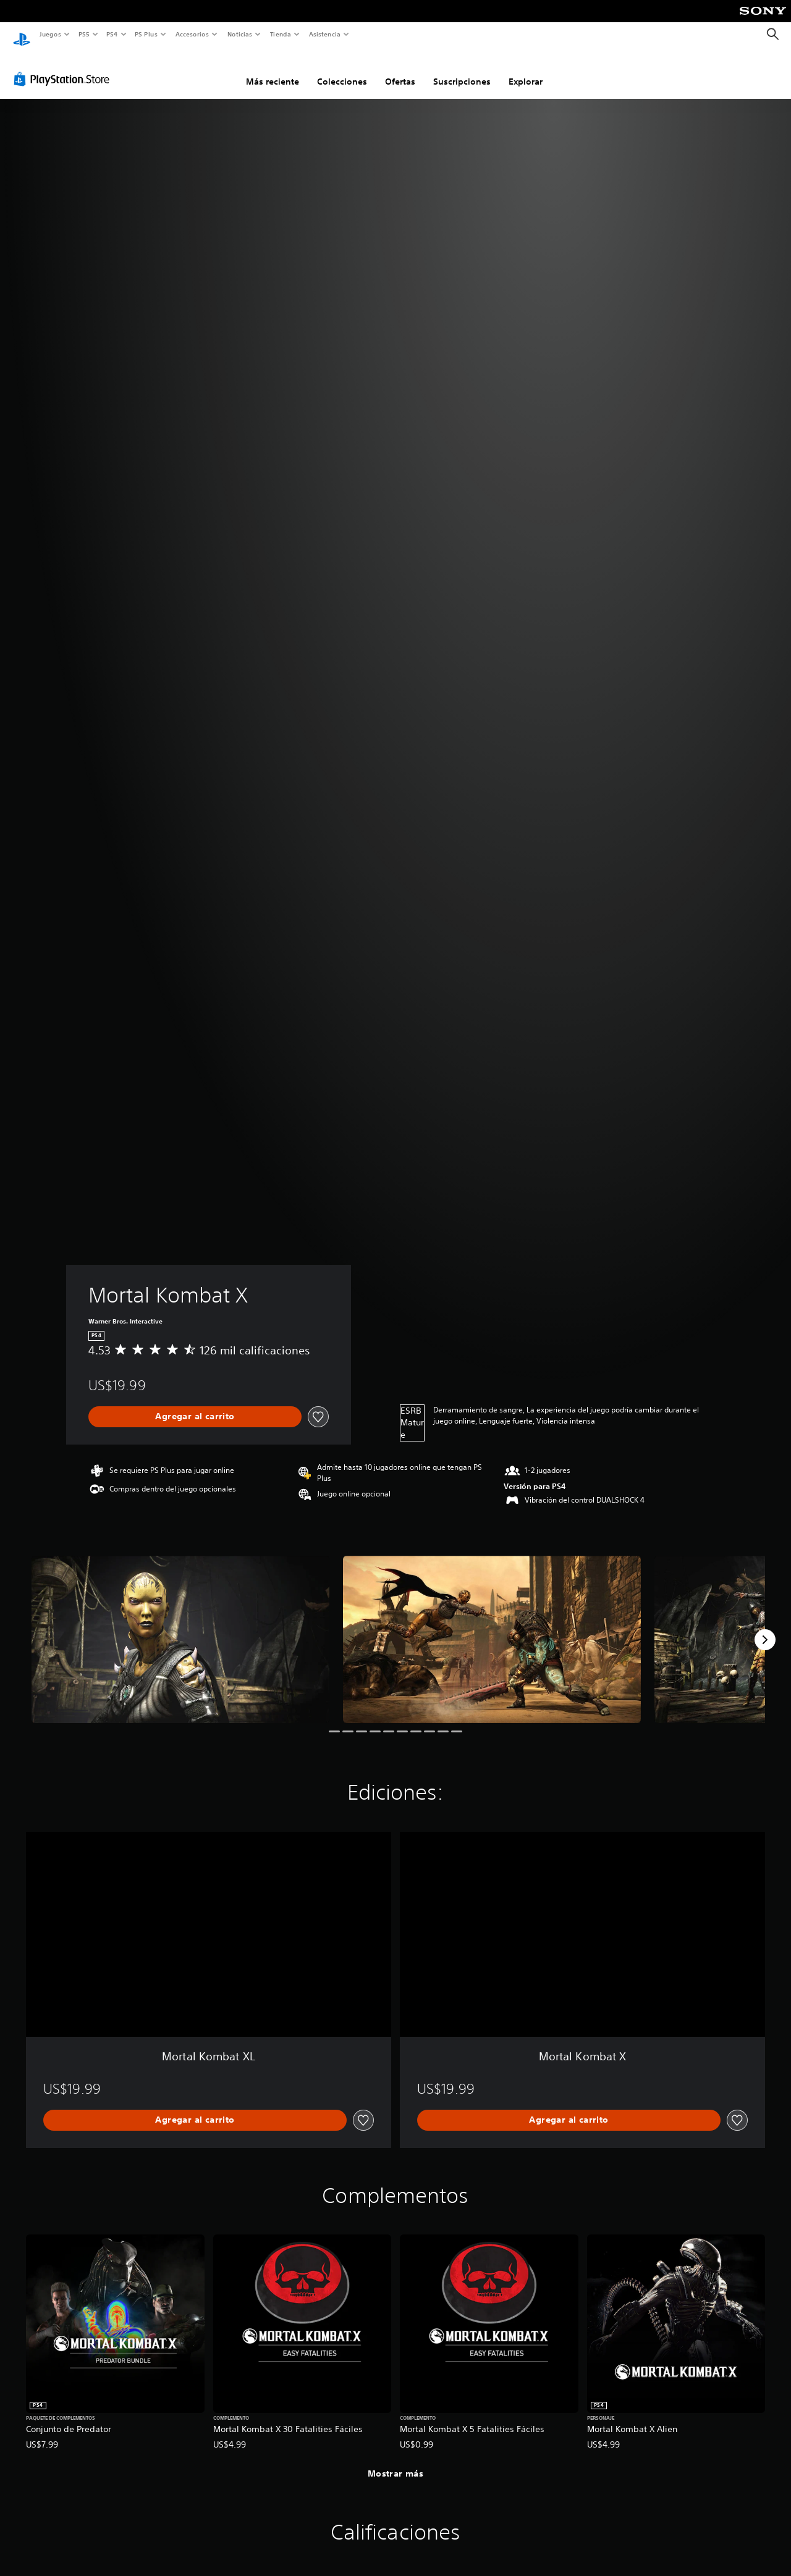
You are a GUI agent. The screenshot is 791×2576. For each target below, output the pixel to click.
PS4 (112, 34)
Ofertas (400, 69)
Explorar (526, 69)
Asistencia (324, 34)
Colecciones (342, 69)
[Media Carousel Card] (180, 1627)
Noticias (240, 34)
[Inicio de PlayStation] (21, 34)
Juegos (50, 34)
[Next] (765, 1627)
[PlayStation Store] (64, 67)
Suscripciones (462, 69)
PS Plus (146, 34)
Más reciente (272, 69)
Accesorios (192, 34)
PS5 (84, 34)
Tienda (280, 34)
